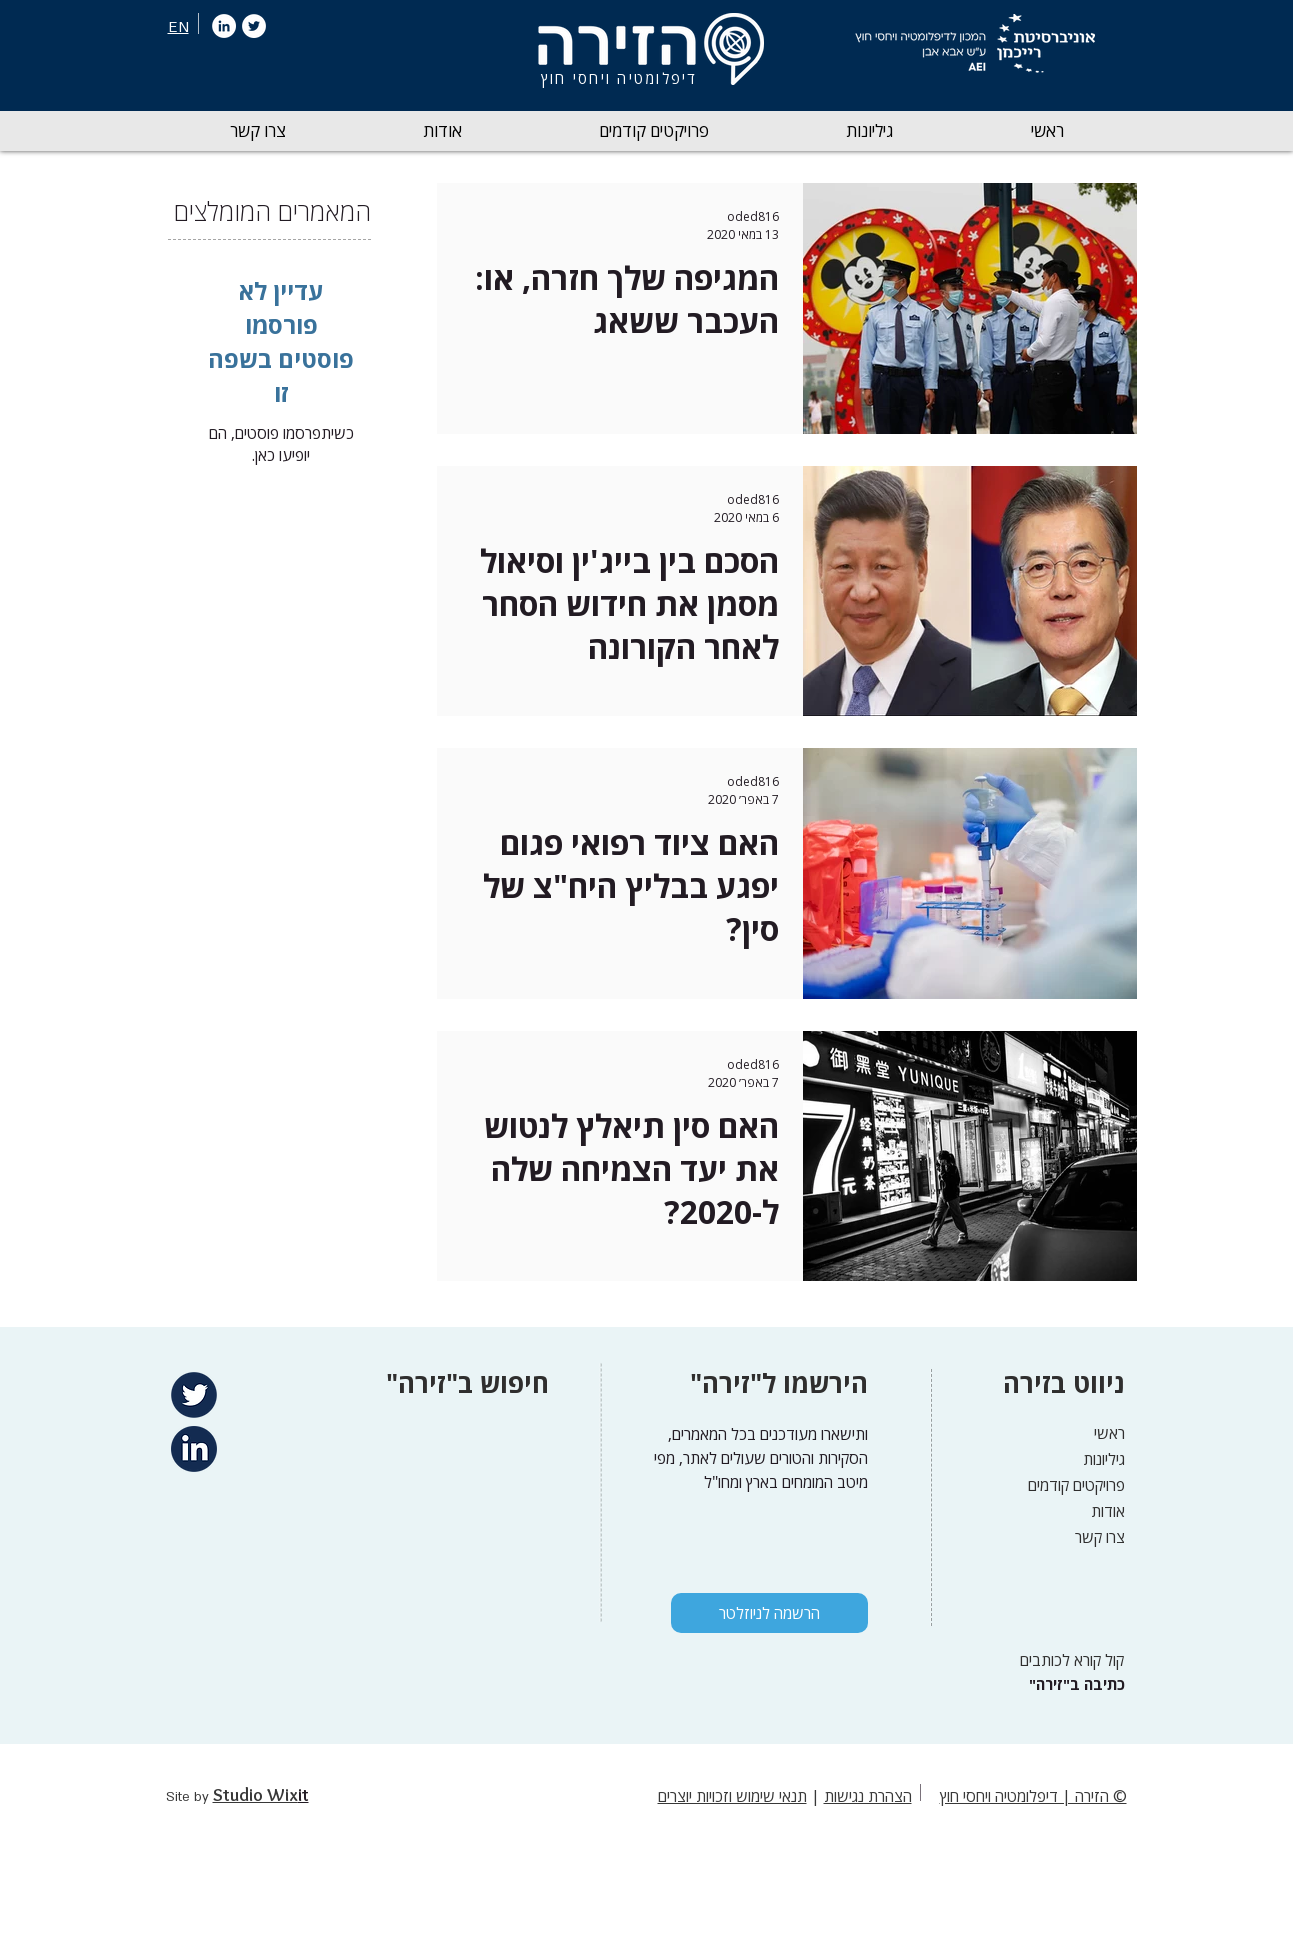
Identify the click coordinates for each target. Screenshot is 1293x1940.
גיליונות (1104, 1459)
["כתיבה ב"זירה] (1074, 1684)
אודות (1108, 1511)
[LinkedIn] (224, 26)
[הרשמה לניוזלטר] (769, 1613)
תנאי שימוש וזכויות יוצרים (732, 1796)
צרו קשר (1100, 1537)
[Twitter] (254, 26)
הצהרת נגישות (868, 1796)
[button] (870, 131)
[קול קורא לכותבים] (1065, 1660)
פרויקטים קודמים (1076, 1485)
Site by (189, 1797)
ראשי (1109, 1433)
